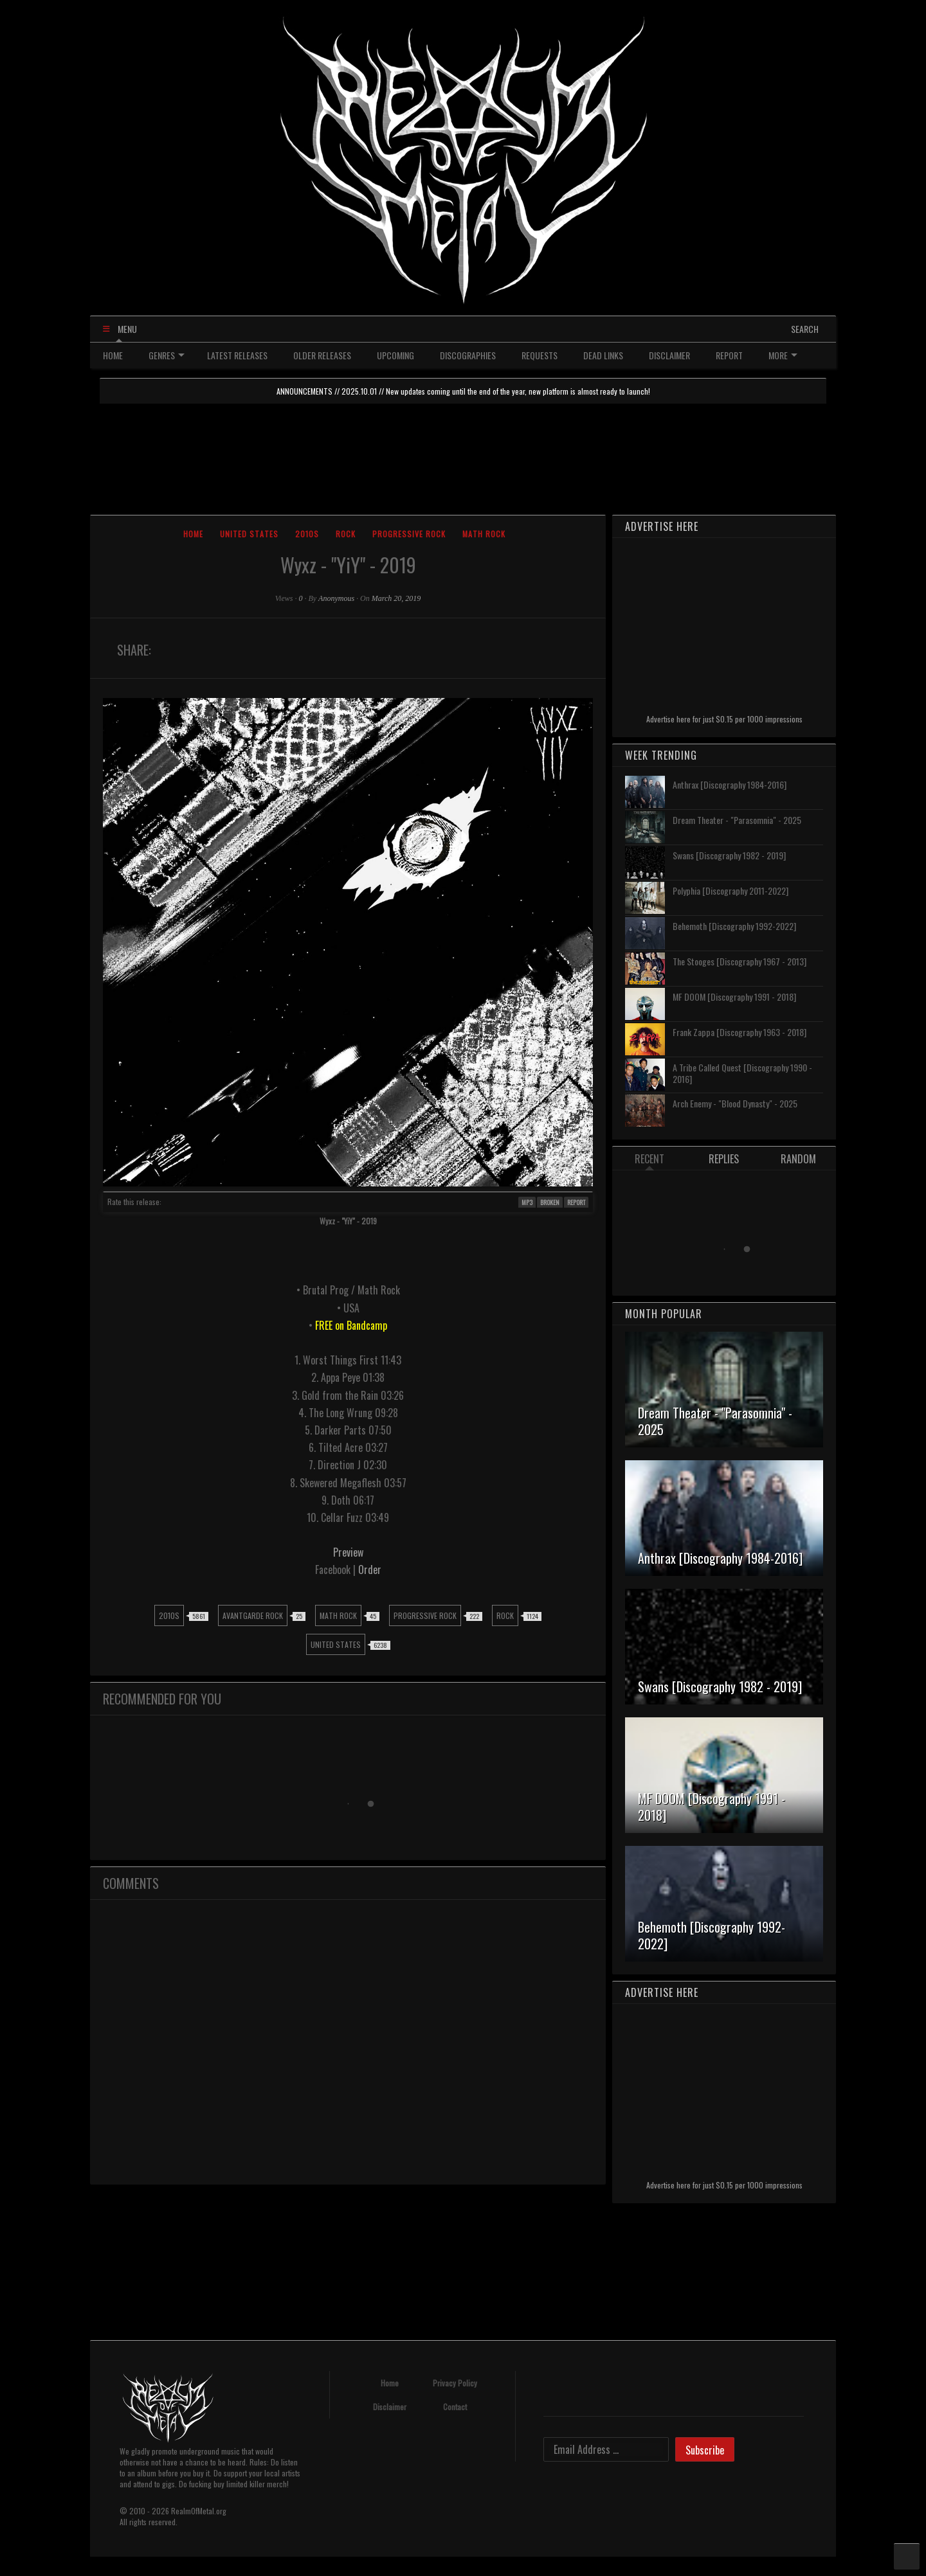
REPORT (729, 355)
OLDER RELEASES (322, 355)
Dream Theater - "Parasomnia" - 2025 (737, 820)
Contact (455, 2406)
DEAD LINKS (603, 355)
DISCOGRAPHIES (468, 355)
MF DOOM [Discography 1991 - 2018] (734, 996)
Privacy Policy (455, 2382)
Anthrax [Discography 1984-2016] (729, 784)
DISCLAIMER (669, 355)
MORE (782, 355)
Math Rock (483, 533)
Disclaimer (389, 2406)
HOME (113, 355)
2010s (307, 533)
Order (369, 1569)
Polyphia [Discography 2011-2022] (730, 890)
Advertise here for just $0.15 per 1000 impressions (724, 718)
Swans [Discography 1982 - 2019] (729, 855)
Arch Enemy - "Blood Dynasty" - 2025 (735, 1103)
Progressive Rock (409, 533)
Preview (348, 1552)
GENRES (167, 355)
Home (193, 533)
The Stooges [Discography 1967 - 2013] (739, 961)
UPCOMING (395, 355)
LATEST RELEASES (237, 355)
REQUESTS (540, 355)
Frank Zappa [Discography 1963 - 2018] (739, 1032)
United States (249, 533)
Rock (346, 533)
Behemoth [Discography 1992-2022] (734, 926)
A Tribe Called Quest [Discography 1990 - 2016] (742, 1073)
